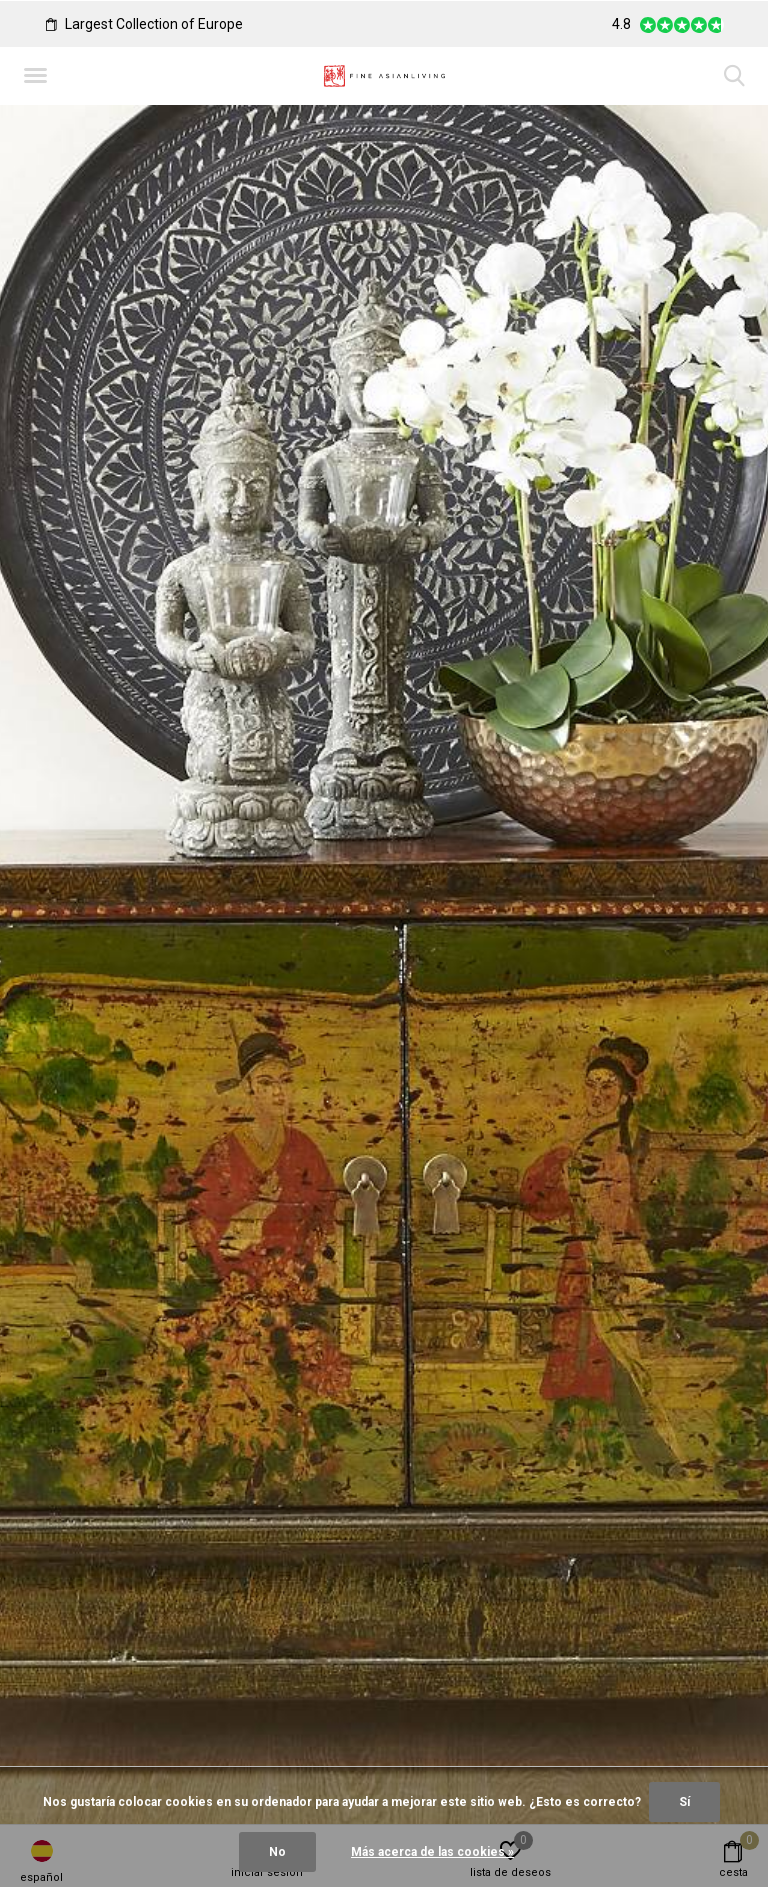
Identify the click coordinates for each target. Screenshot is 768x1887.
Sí (684, 1802)
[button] (39, 76)
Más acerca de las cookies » (432, 1852)
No (277, 1852)
